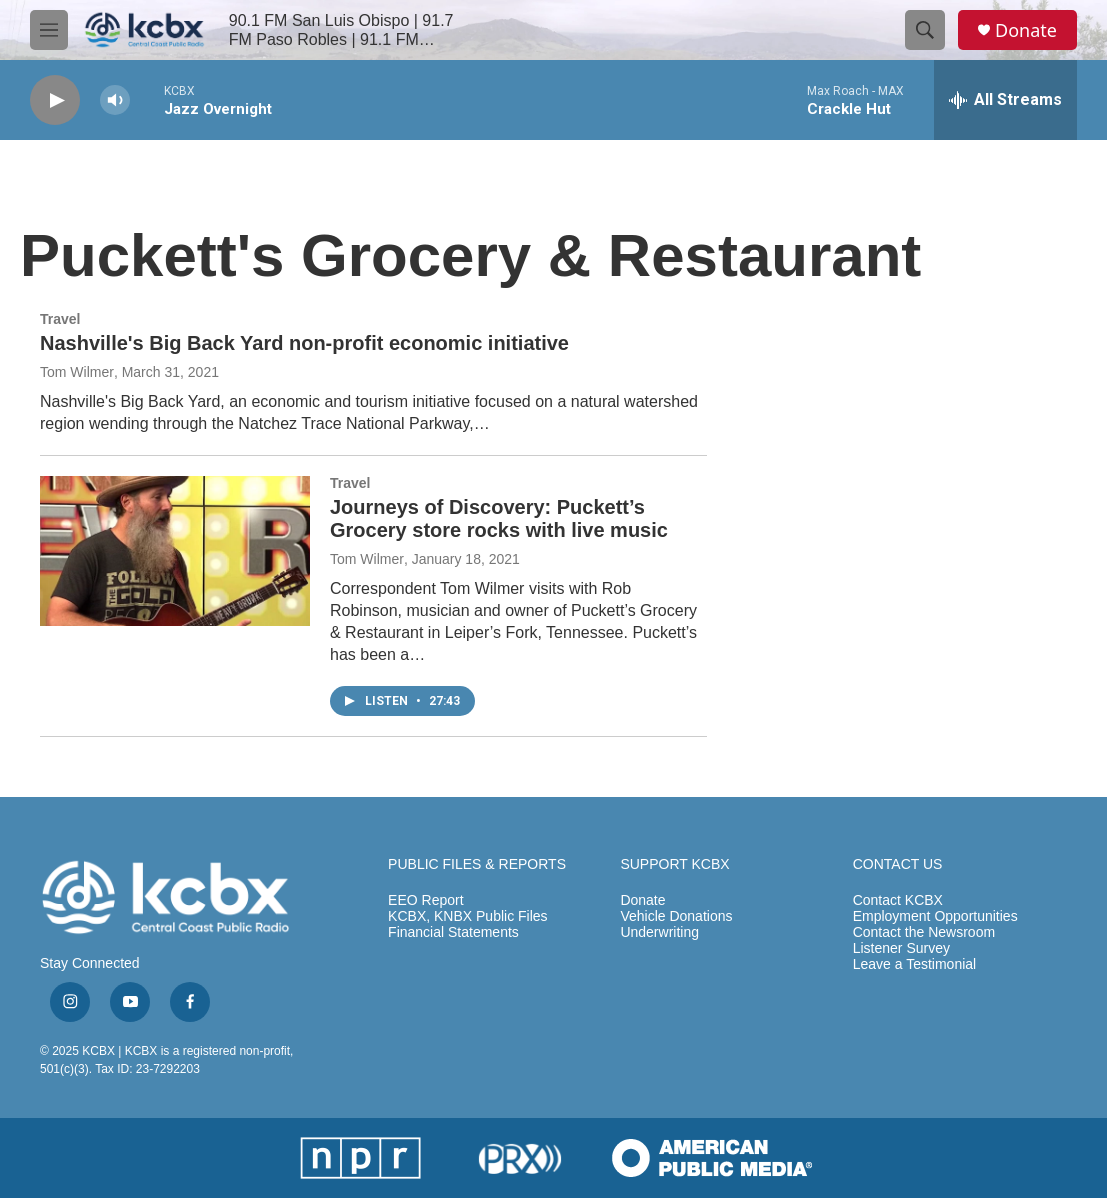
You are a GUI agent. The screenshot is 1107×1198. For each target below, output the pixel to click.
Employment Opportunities (935, 916)
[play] (55, 100)
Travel (60, 319)
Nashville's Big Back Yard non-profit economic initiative (304, 343)
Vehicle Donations (676, 916)
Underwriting (659, 932)
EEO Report (425, 900)
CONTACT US (898, 864)
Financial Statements (453, 932)
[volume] (115, 100)
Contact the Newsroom (924, 932)
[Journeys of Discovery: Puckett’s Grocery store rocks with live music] (175, 551)
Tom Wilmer (77, 372)
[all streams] (1005, 100)
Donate (1026, 30)
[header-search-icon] (925, 30)
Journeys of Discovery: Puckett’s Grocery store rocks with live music (499, 518)
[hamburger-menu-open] (49, 30)
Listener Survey (901, 948)
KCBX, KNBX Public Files (468, 916)
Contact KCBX (898, 900)
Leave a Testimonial (914, 964)
